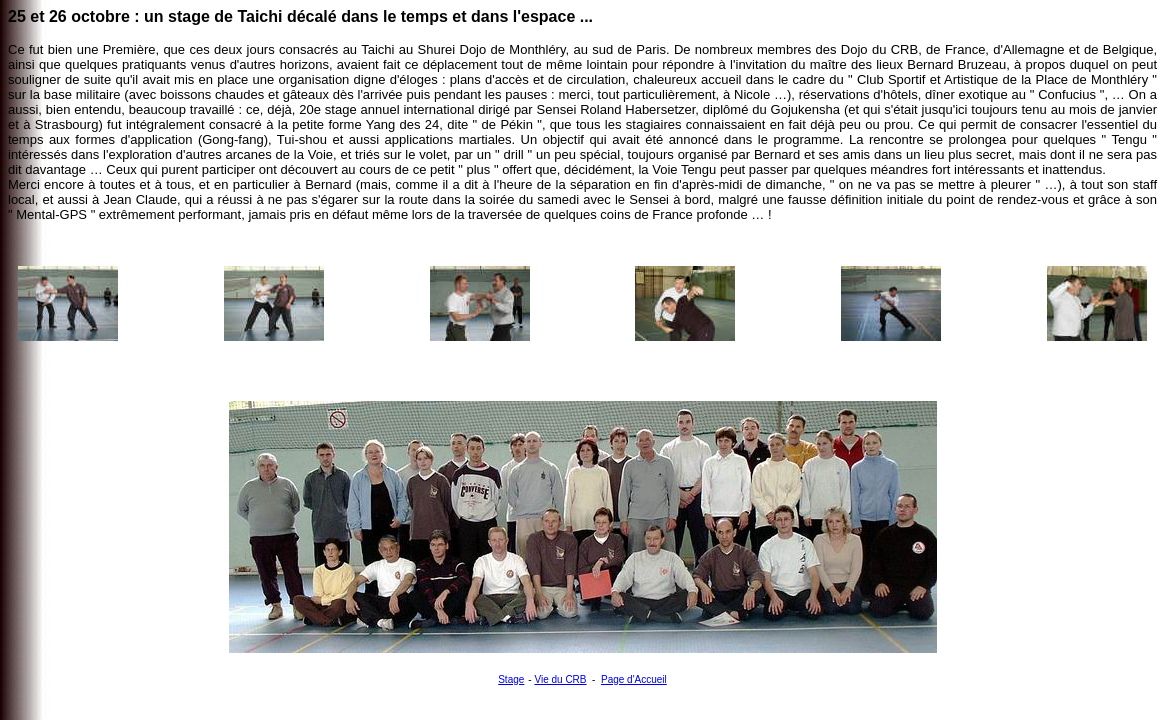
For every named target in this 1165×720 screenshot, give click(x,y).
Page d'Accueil (634, 679)
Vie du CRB (560, 679)
